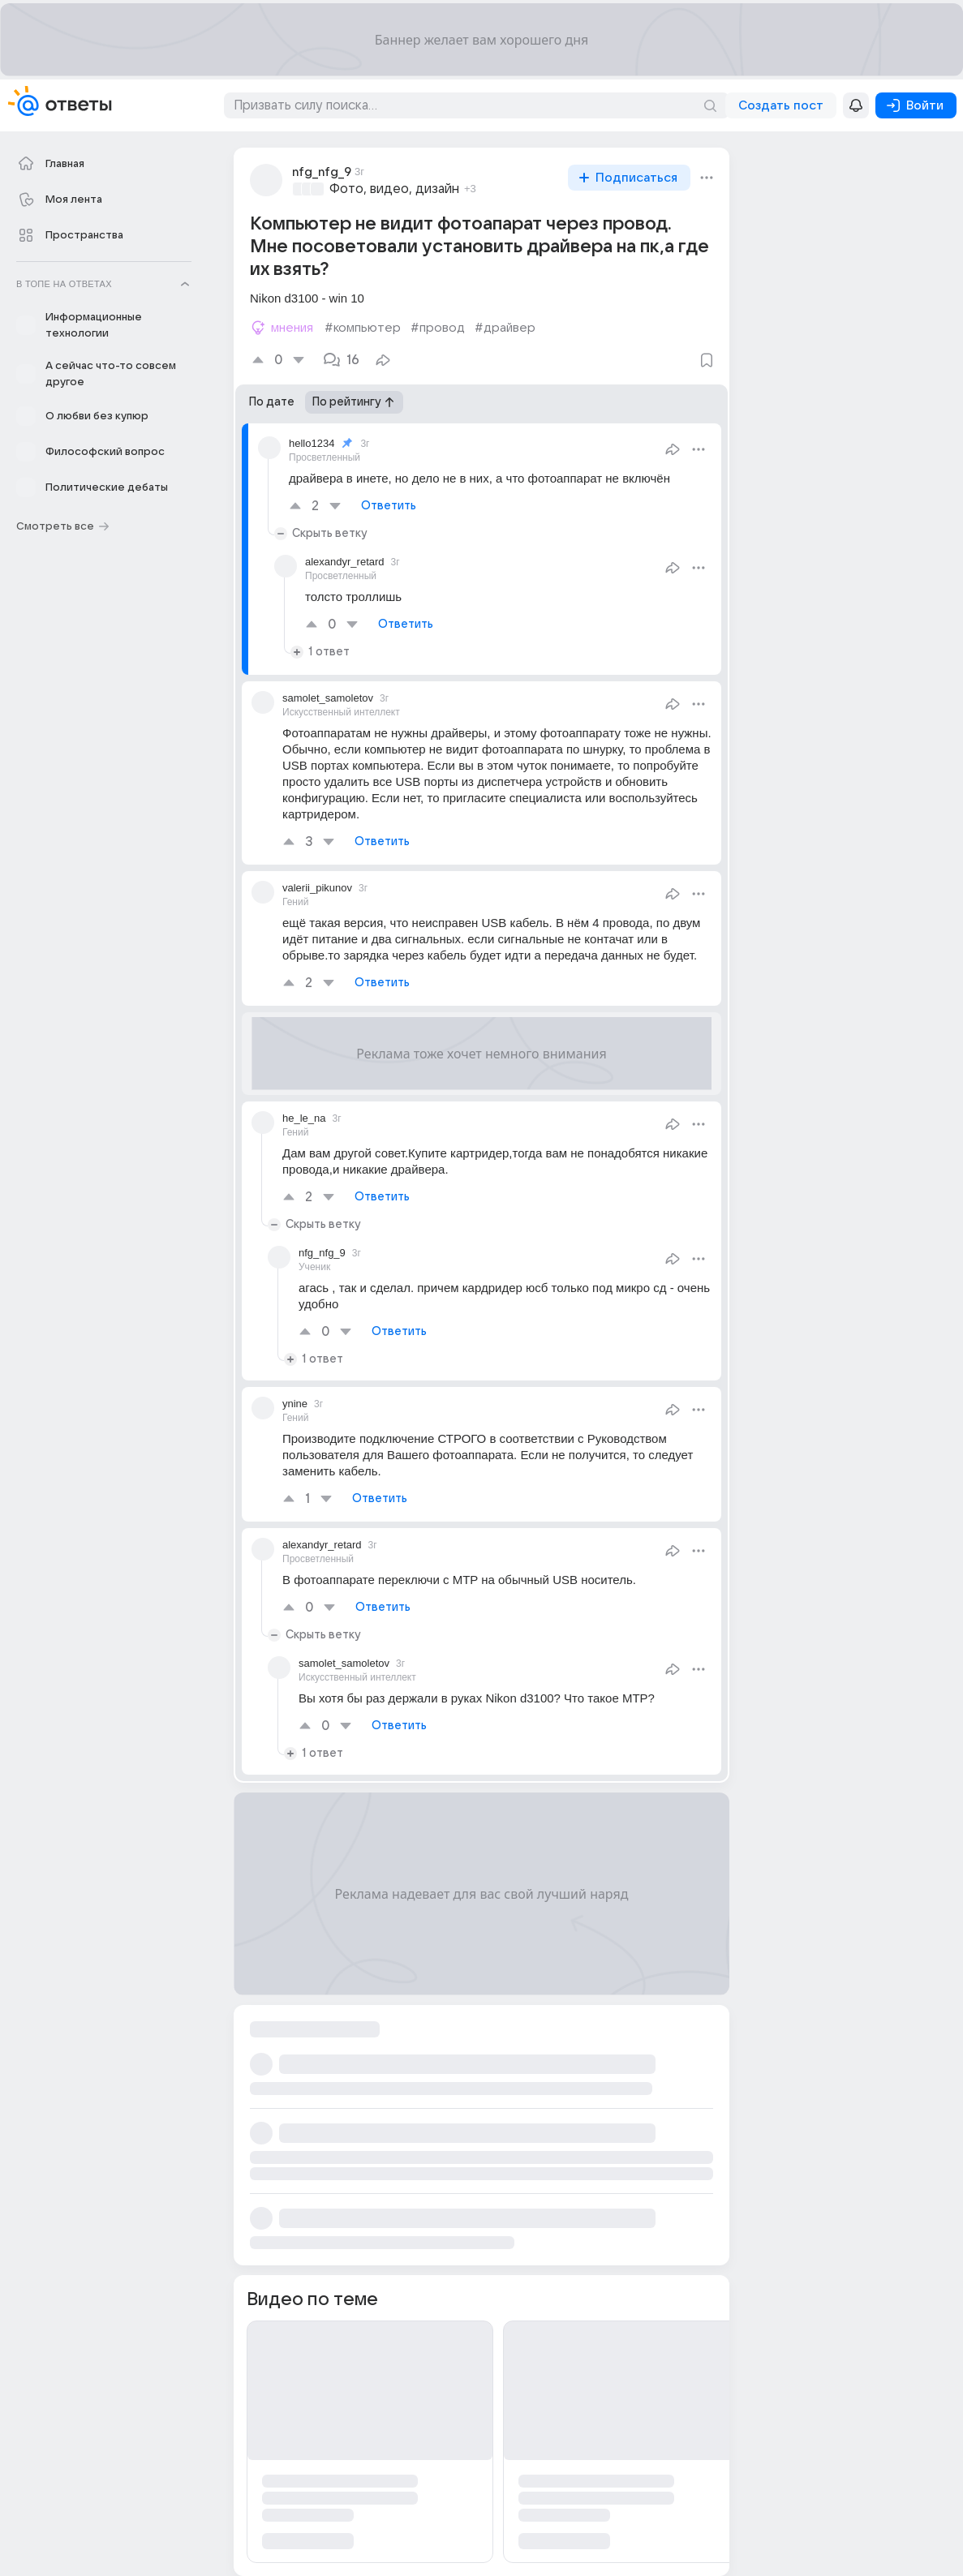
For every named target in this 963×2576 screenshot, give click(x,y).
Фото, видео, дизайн (394, 189)
